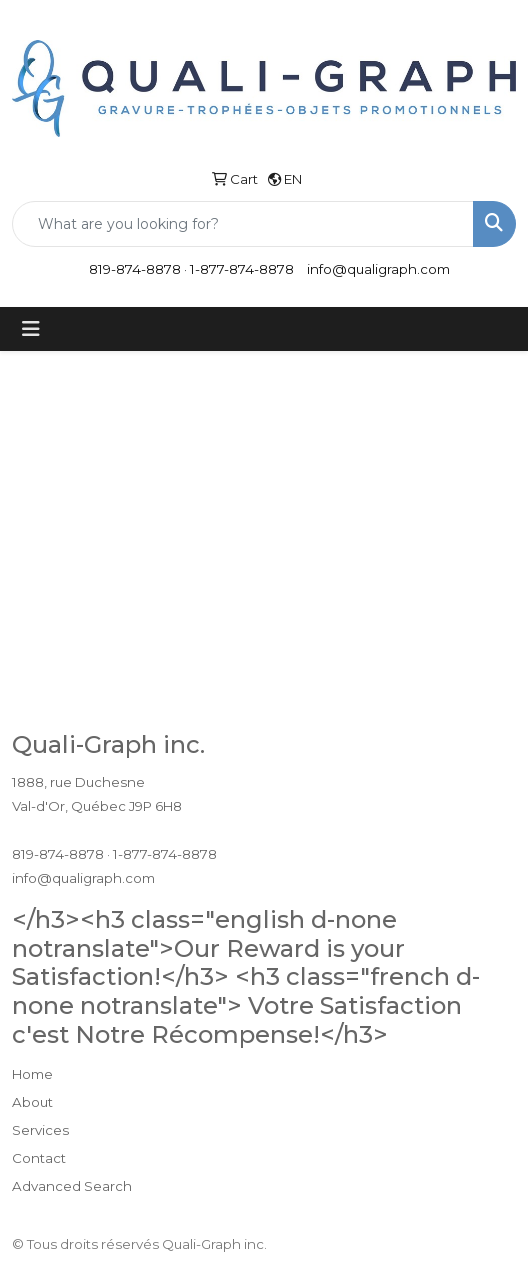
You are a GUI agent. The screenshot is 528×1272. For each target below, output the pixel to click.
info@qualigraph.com (378, 269)
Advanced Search (72, 1186)
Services (40, 1130)
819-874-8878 (135, 269)
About (32, 1102)
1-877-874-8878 (242, 269)
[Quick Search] (243, 224)
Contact (39, 1158)
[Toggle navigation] (31, 329)
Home (32, 1074)
